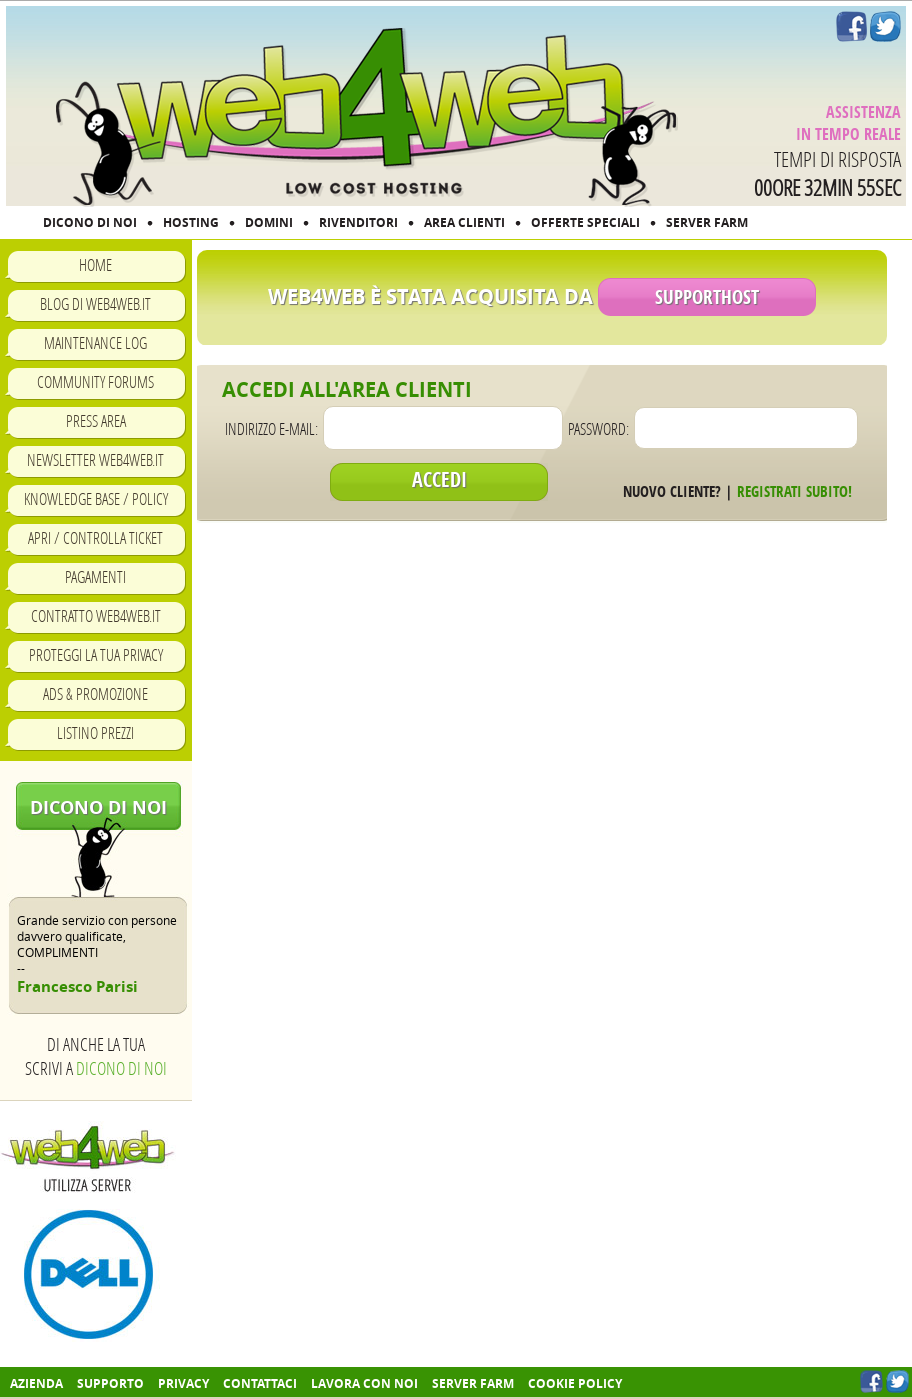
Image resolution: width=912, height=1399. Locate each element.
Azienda (36, 1383)
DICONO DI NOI (90, 222)
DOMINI (269, 222)
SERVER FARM (707, 222)
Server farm (473, 1383)
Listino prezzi (95, 732)
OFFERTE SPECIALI (585, 222)
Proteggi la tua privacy (96, 654)
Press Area (96, 420)
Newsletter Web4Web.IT (95, 459)
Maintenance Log (95, 342)
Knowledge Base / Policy (96, 498)
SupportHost (707, 297)
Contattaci (260, 1383)
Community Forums (95, 381)
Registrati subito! (794, 491)
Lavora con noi (364, 1383)
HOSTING (191, 222)
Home (95, 264)
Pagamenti (95, 576)
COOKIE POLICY (575, 1383)
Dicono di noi (98, 807)
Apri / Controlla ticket (95, 537)
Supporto (110, 1383)
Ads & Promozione (95, 693)
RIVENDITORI (358, 222)
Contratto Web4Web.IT (96, 615)
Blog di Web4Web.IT (95, 303)
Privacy (183, 1383)
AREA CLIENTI (464, 222)
